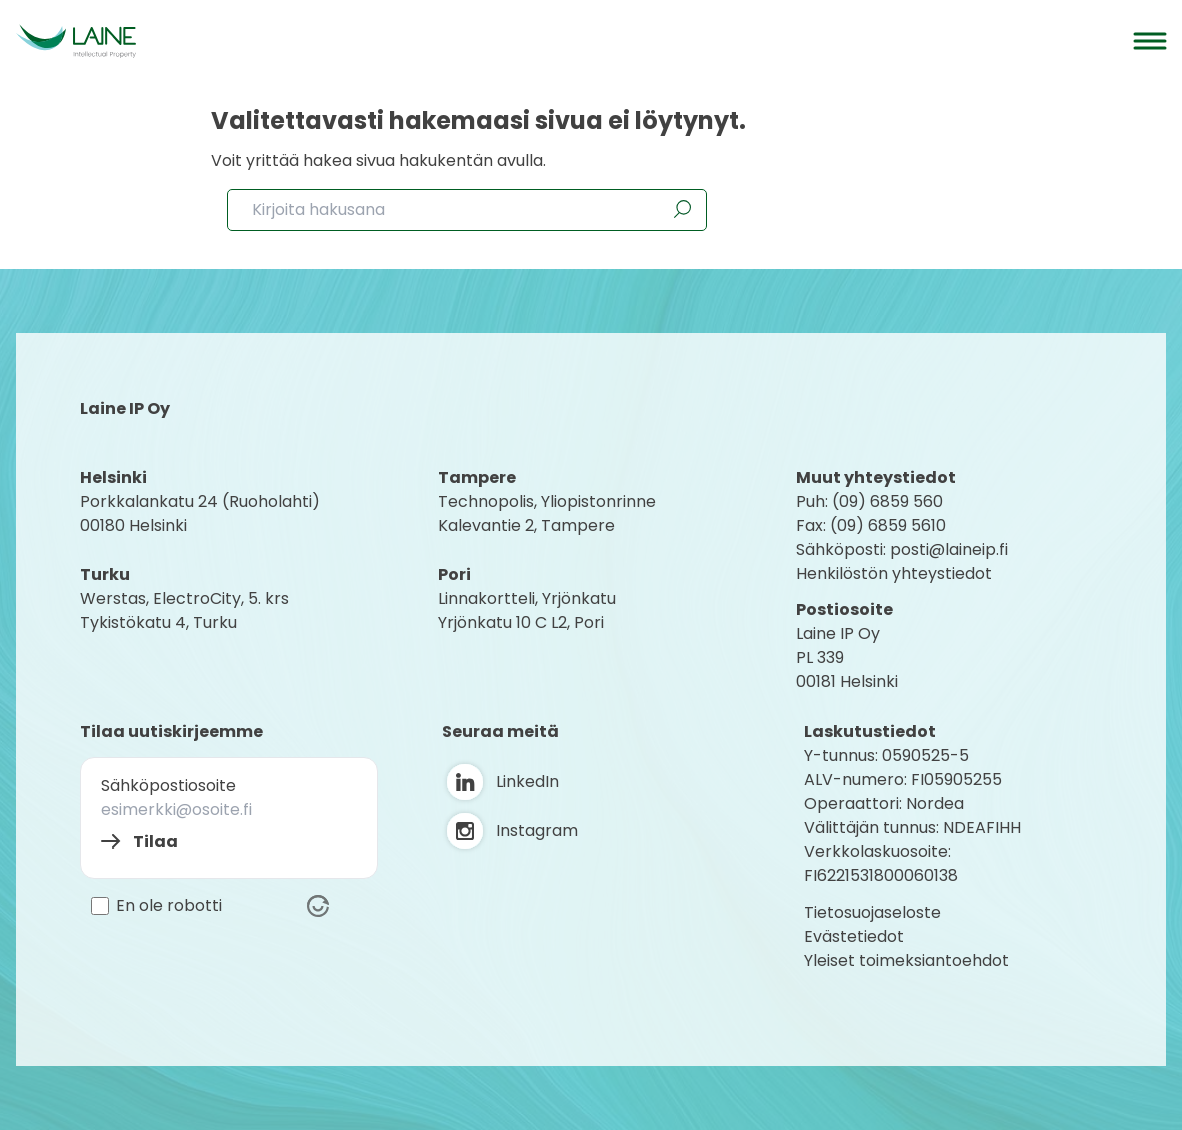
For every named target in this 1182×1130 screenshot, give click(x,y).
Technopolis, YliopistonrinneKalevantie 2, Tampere (547, 513)
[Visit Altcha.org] (318, 906)
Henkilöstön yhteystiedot (894, 573)
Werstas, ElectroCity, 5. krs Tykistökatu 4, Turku (186, 610)
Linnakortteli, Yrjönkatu (527, 598)
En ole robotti (169, 906)
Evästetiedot (854, 936)
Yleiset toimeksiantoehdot (906, 960)
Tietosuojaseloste (872, 912)
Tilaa (155, 841)
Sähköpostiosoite (168, 785)
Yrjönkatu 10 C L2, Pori (521, 622)
